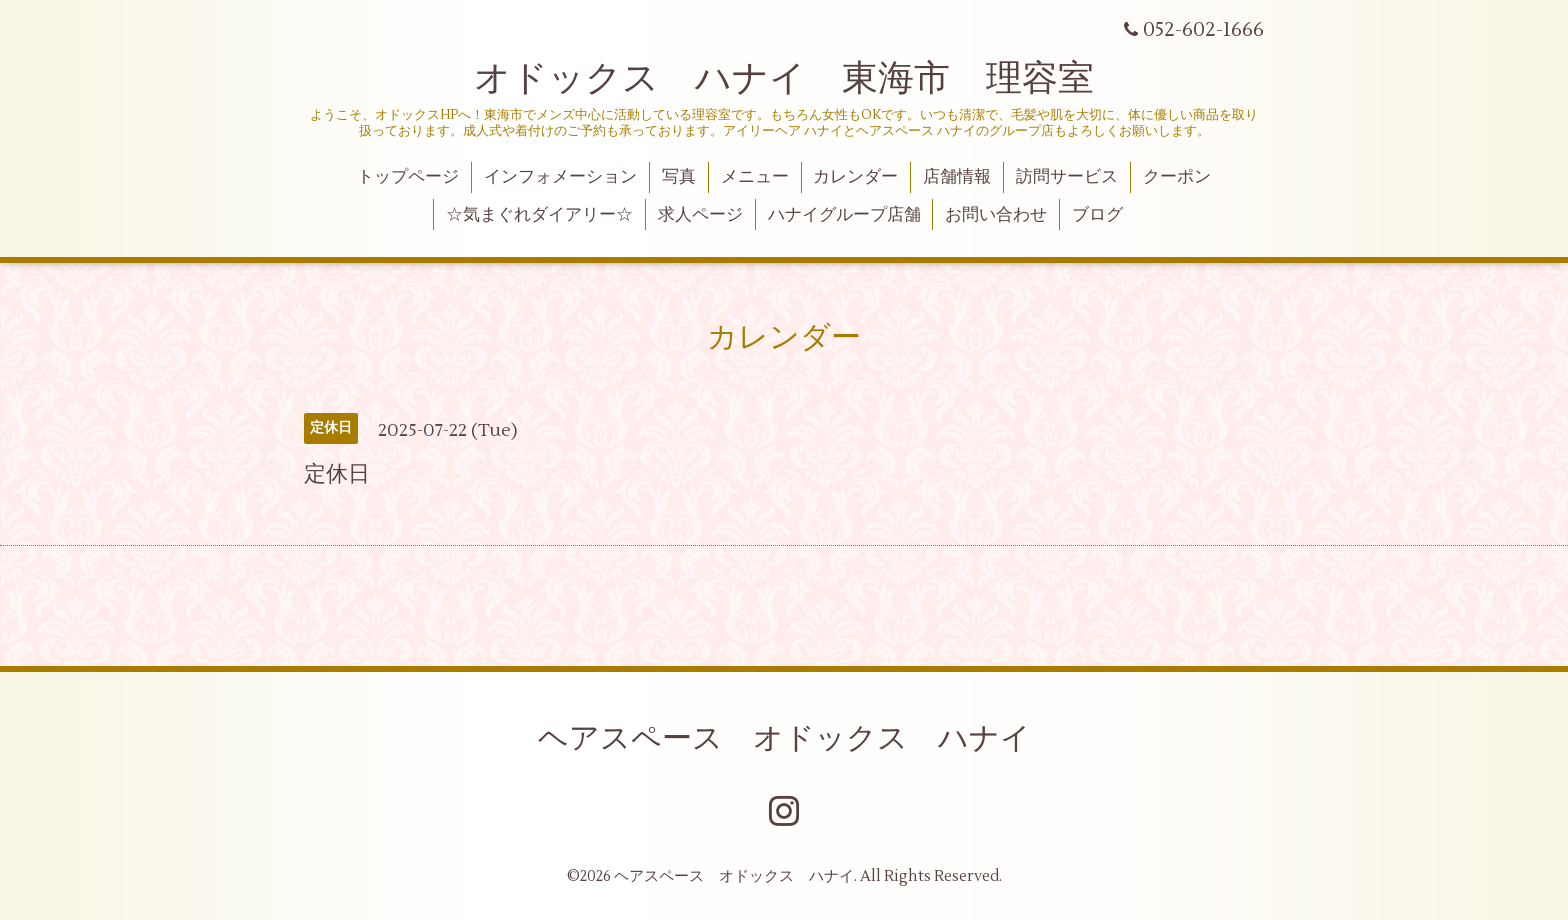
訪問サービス (1067, 177)
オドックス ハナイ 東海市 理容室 (784, 79)
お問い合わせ (996, 215)
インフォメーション (560, 177)
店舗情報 (957, 177)
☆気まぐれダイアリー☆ (539, 215)
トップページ (408, 177)
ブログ (1097, 215)
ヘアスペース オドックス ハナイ (784, 738)
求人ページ (700, 215)
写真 (679, 177)
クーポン (1177, 177)
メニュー (755, 177)
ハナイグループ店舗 (844, 215)
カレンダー (855, 177)
